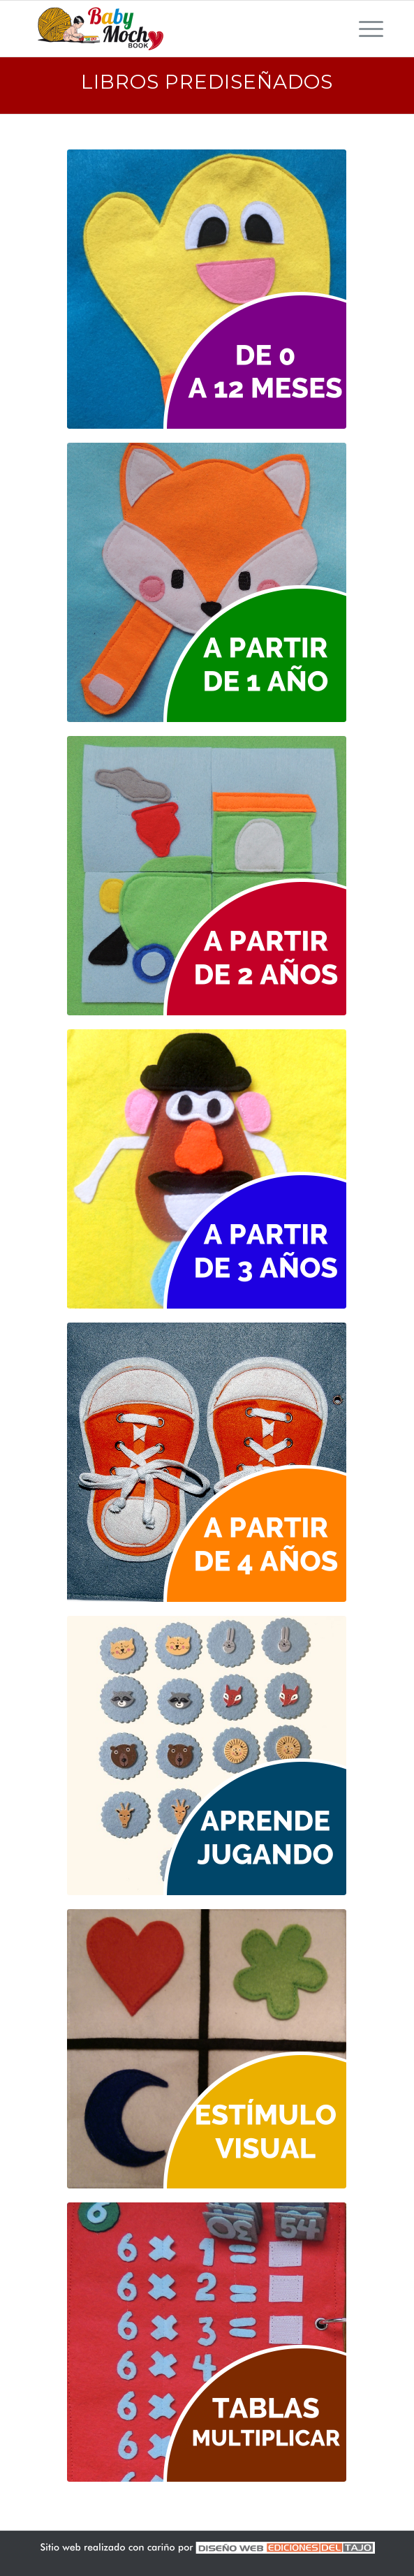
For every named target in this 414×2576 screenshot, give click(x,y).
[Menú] (364, 29)
